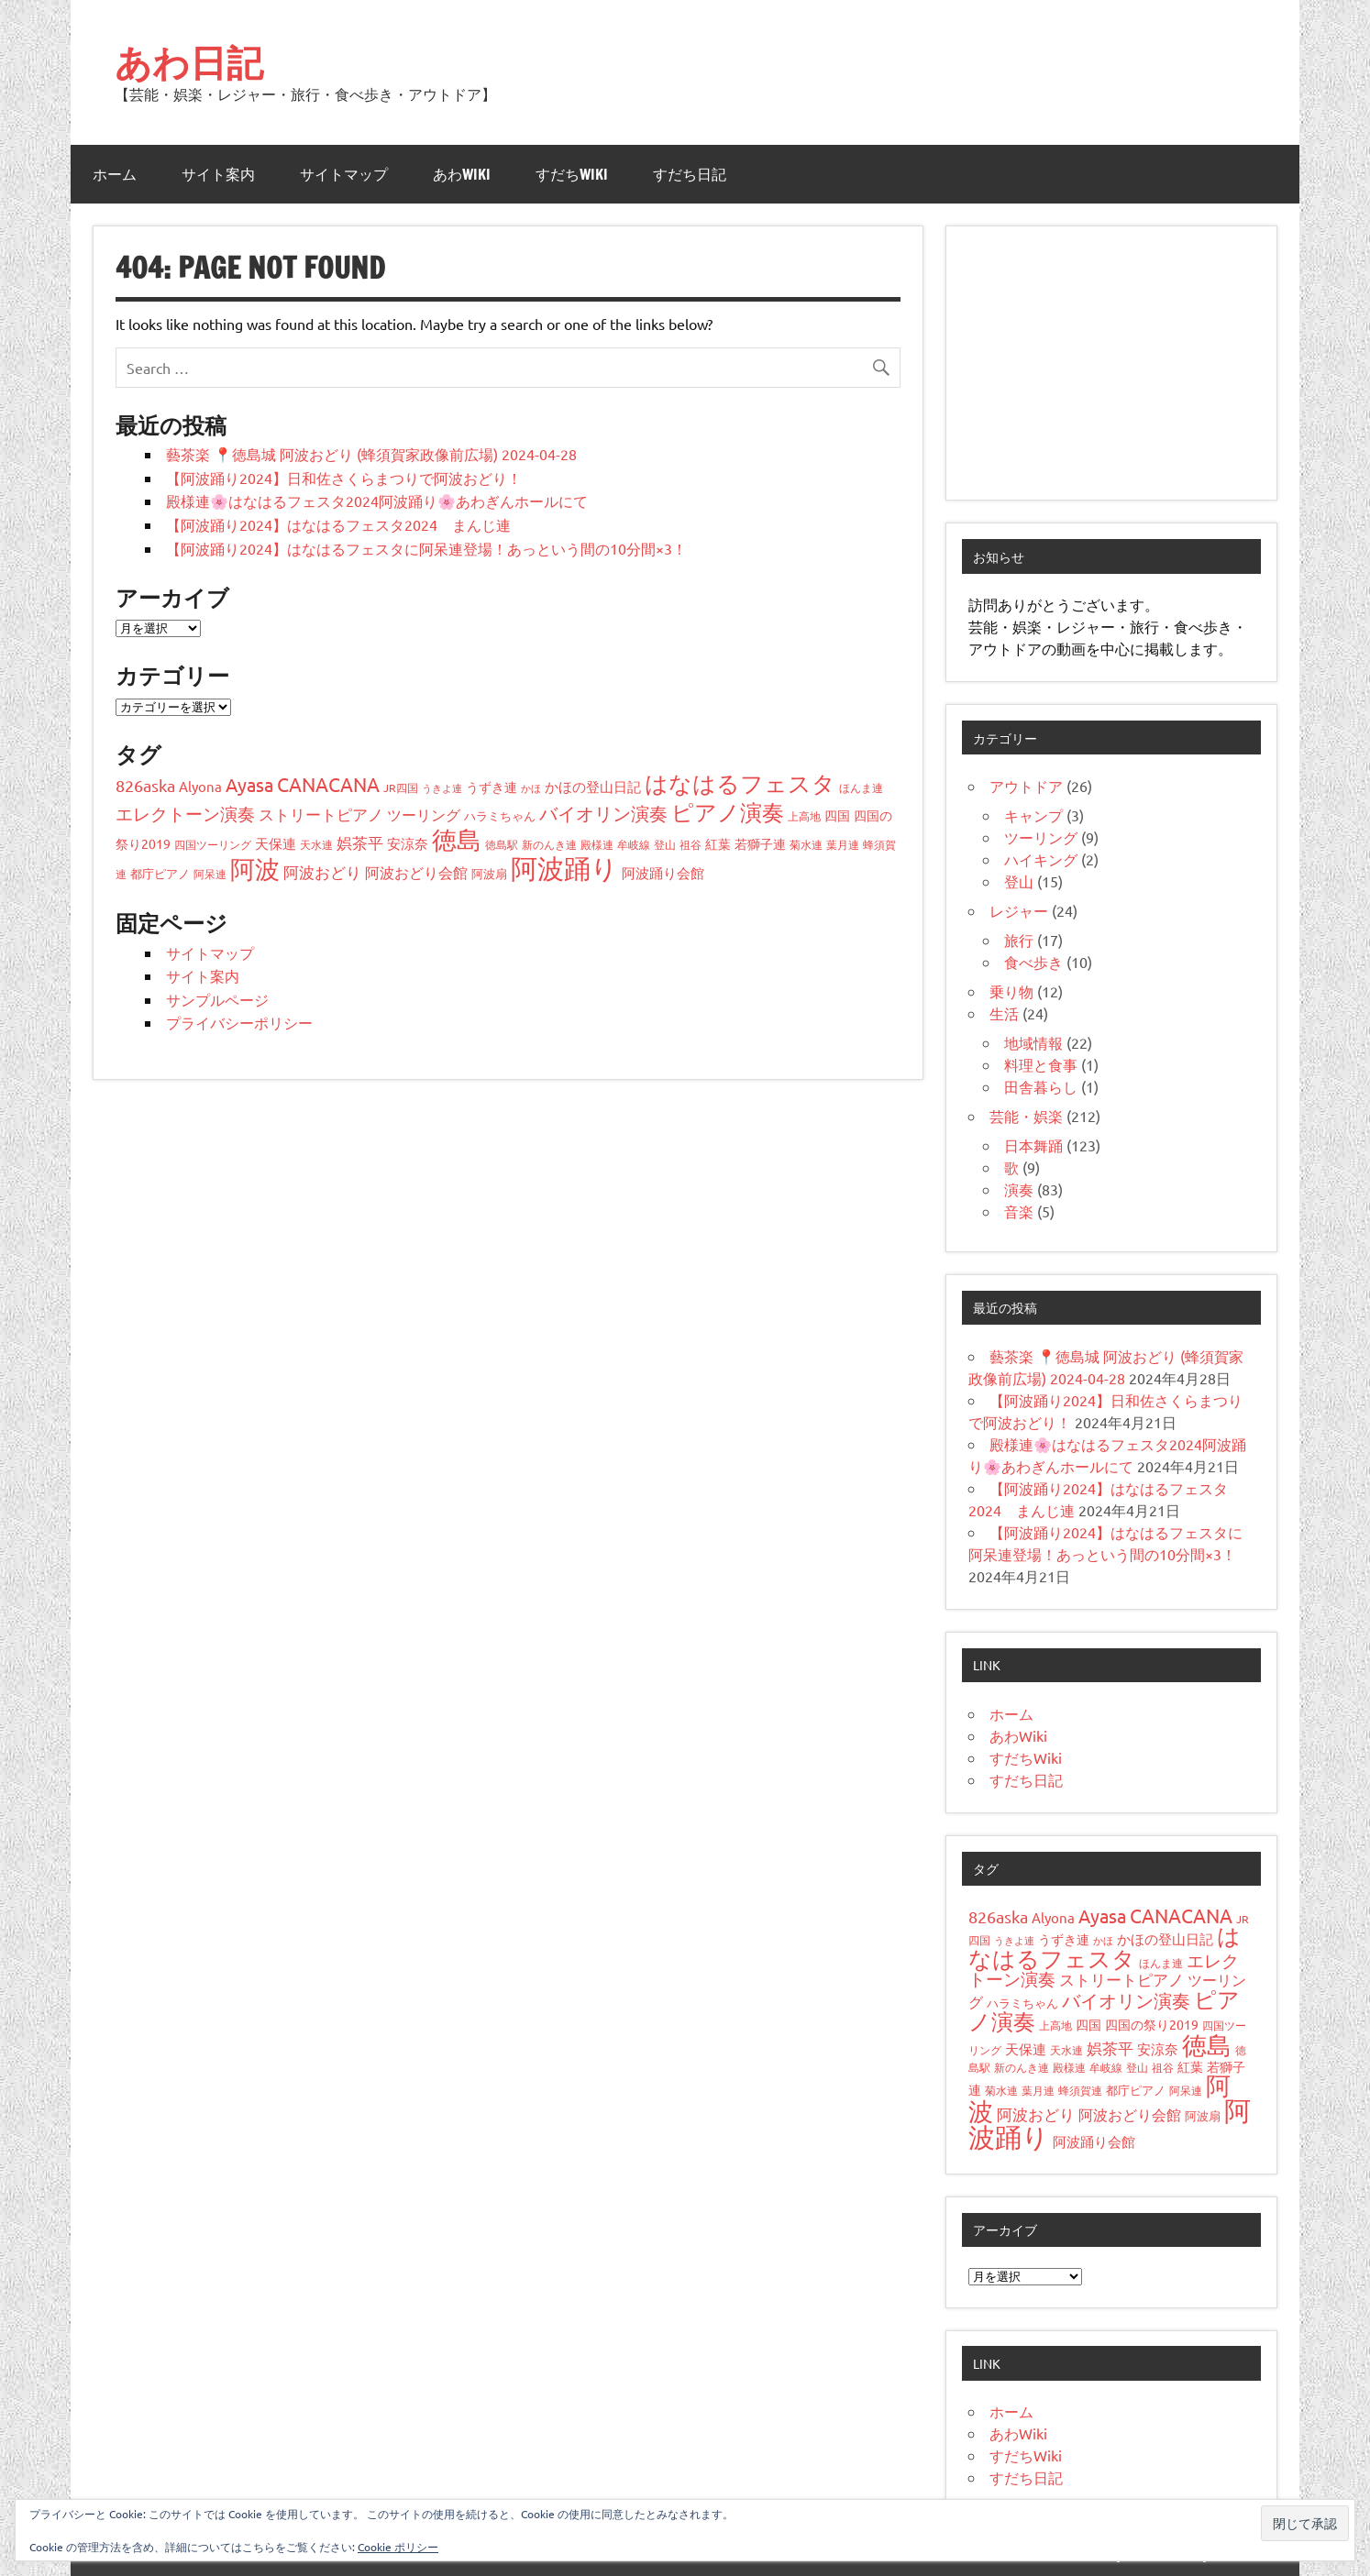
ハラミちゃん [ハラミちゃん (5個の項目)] (500, 815)
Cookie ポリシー (398, 2546)
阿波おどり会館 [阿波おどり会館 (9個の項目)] (416, 872)
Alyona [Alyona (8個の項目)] (200, 786)
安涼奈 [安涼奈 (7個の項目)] (407, 843)
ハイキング (1040, 859)
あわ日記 (189, 62)
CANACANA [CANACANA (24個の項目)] (328, 784)
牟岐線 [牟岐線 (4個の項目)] (633, 844)
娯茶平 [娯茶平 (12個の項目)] (360, 842)
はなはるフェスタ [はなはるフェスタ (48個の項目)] (740, 783)
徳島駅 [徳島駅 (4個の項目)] (501, 844)
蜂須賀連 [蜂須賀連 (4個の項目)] (1080, 2090)
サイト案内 (218, 174)
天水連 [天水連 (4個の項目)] (316, 844)
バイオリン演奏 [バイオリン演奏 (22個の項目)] (603, 812)
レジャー (1018, 910)
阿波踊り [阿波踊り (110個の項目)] (564, 868)
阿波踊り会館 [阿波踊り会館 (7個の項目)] (663, 872)
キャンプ (1033, 815)
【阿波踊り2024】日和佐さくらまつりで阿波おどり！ (344, 477)
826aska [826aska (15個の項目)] (145, 785)
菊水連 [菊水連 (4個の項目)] (806, 844)
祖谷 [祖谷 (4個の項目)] (690, 844)
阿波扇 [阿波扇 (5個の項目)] (489, 873)
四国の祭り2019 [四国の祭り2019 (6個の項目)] (1152, 2024)
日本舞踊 (1033, 1145)
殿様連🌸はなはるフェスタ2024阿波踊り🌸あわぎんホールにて (377, 500)
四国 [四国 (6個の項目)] (837, 815)
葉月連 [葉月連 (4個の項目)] (842, 844)
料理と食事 (1040, 1064)
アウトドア (1026, 785)
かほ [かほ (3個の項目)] (531, 787)
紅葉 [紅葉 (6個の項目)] (718, 843)
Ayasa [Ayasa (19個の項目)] (249, 784)
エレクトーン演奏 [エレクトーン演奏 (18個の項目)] (185, 813)
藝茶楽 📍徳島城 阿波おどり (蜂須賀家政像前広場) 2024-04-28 (371, 454)
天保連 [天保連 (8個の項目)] (275, 843)
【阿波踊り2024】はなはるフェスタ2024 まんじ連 (338, 524)
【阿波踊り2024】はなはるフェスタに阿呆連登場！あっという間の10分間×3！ (426, 548)
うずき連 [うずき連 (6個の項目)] (491, 786)
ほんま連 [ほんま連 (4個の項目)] (861, 787)
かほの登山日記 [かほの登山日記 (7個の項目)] (593, 786)
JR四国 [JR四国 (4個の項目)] (400, 787)
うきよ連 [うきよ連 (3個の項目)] (442, 787)
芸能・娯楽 (1026, 1115)
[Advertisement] (1111, 363)
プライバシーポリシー (239, 1022)
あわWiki (462, 174)
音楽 (1018, 1211)
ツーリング (1040, 837)
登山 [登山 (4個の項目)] (665, 844)
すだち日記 (689, 174)
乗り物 (1011, 991)
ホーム (115, 174)
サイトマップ (344, 174)
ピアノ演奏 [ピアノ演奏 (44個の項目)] (727, 811)
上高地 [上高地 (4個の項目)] (804, 816)
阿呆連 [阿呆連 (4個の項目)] (209, 873)
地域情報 (1033, 1042)
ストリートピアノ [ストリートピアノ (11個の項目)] (321, 813)
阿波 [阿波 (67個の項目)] (255, 868)
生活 (1004, 1013)
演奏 (1018, 1189)
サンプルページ (217, 999)
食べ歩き (1033, 961)
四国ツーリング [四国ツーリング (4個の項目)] (212, 844)
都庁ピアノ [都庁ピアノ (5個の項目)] (160, 873)
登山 (1018, 881)
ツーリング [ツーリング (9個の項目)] (423, 814)
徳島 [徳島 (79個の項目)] (456, 839)
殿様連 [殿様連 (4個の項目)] (596, 844)
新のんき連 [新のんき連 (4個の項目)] (549, 844)
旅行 (1018, 939)
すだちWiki (572, 174)
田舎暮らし (1040, 1086)
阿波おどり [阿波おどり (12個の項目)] (322, 871)
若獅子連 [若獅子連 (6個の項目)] (760, 843)
